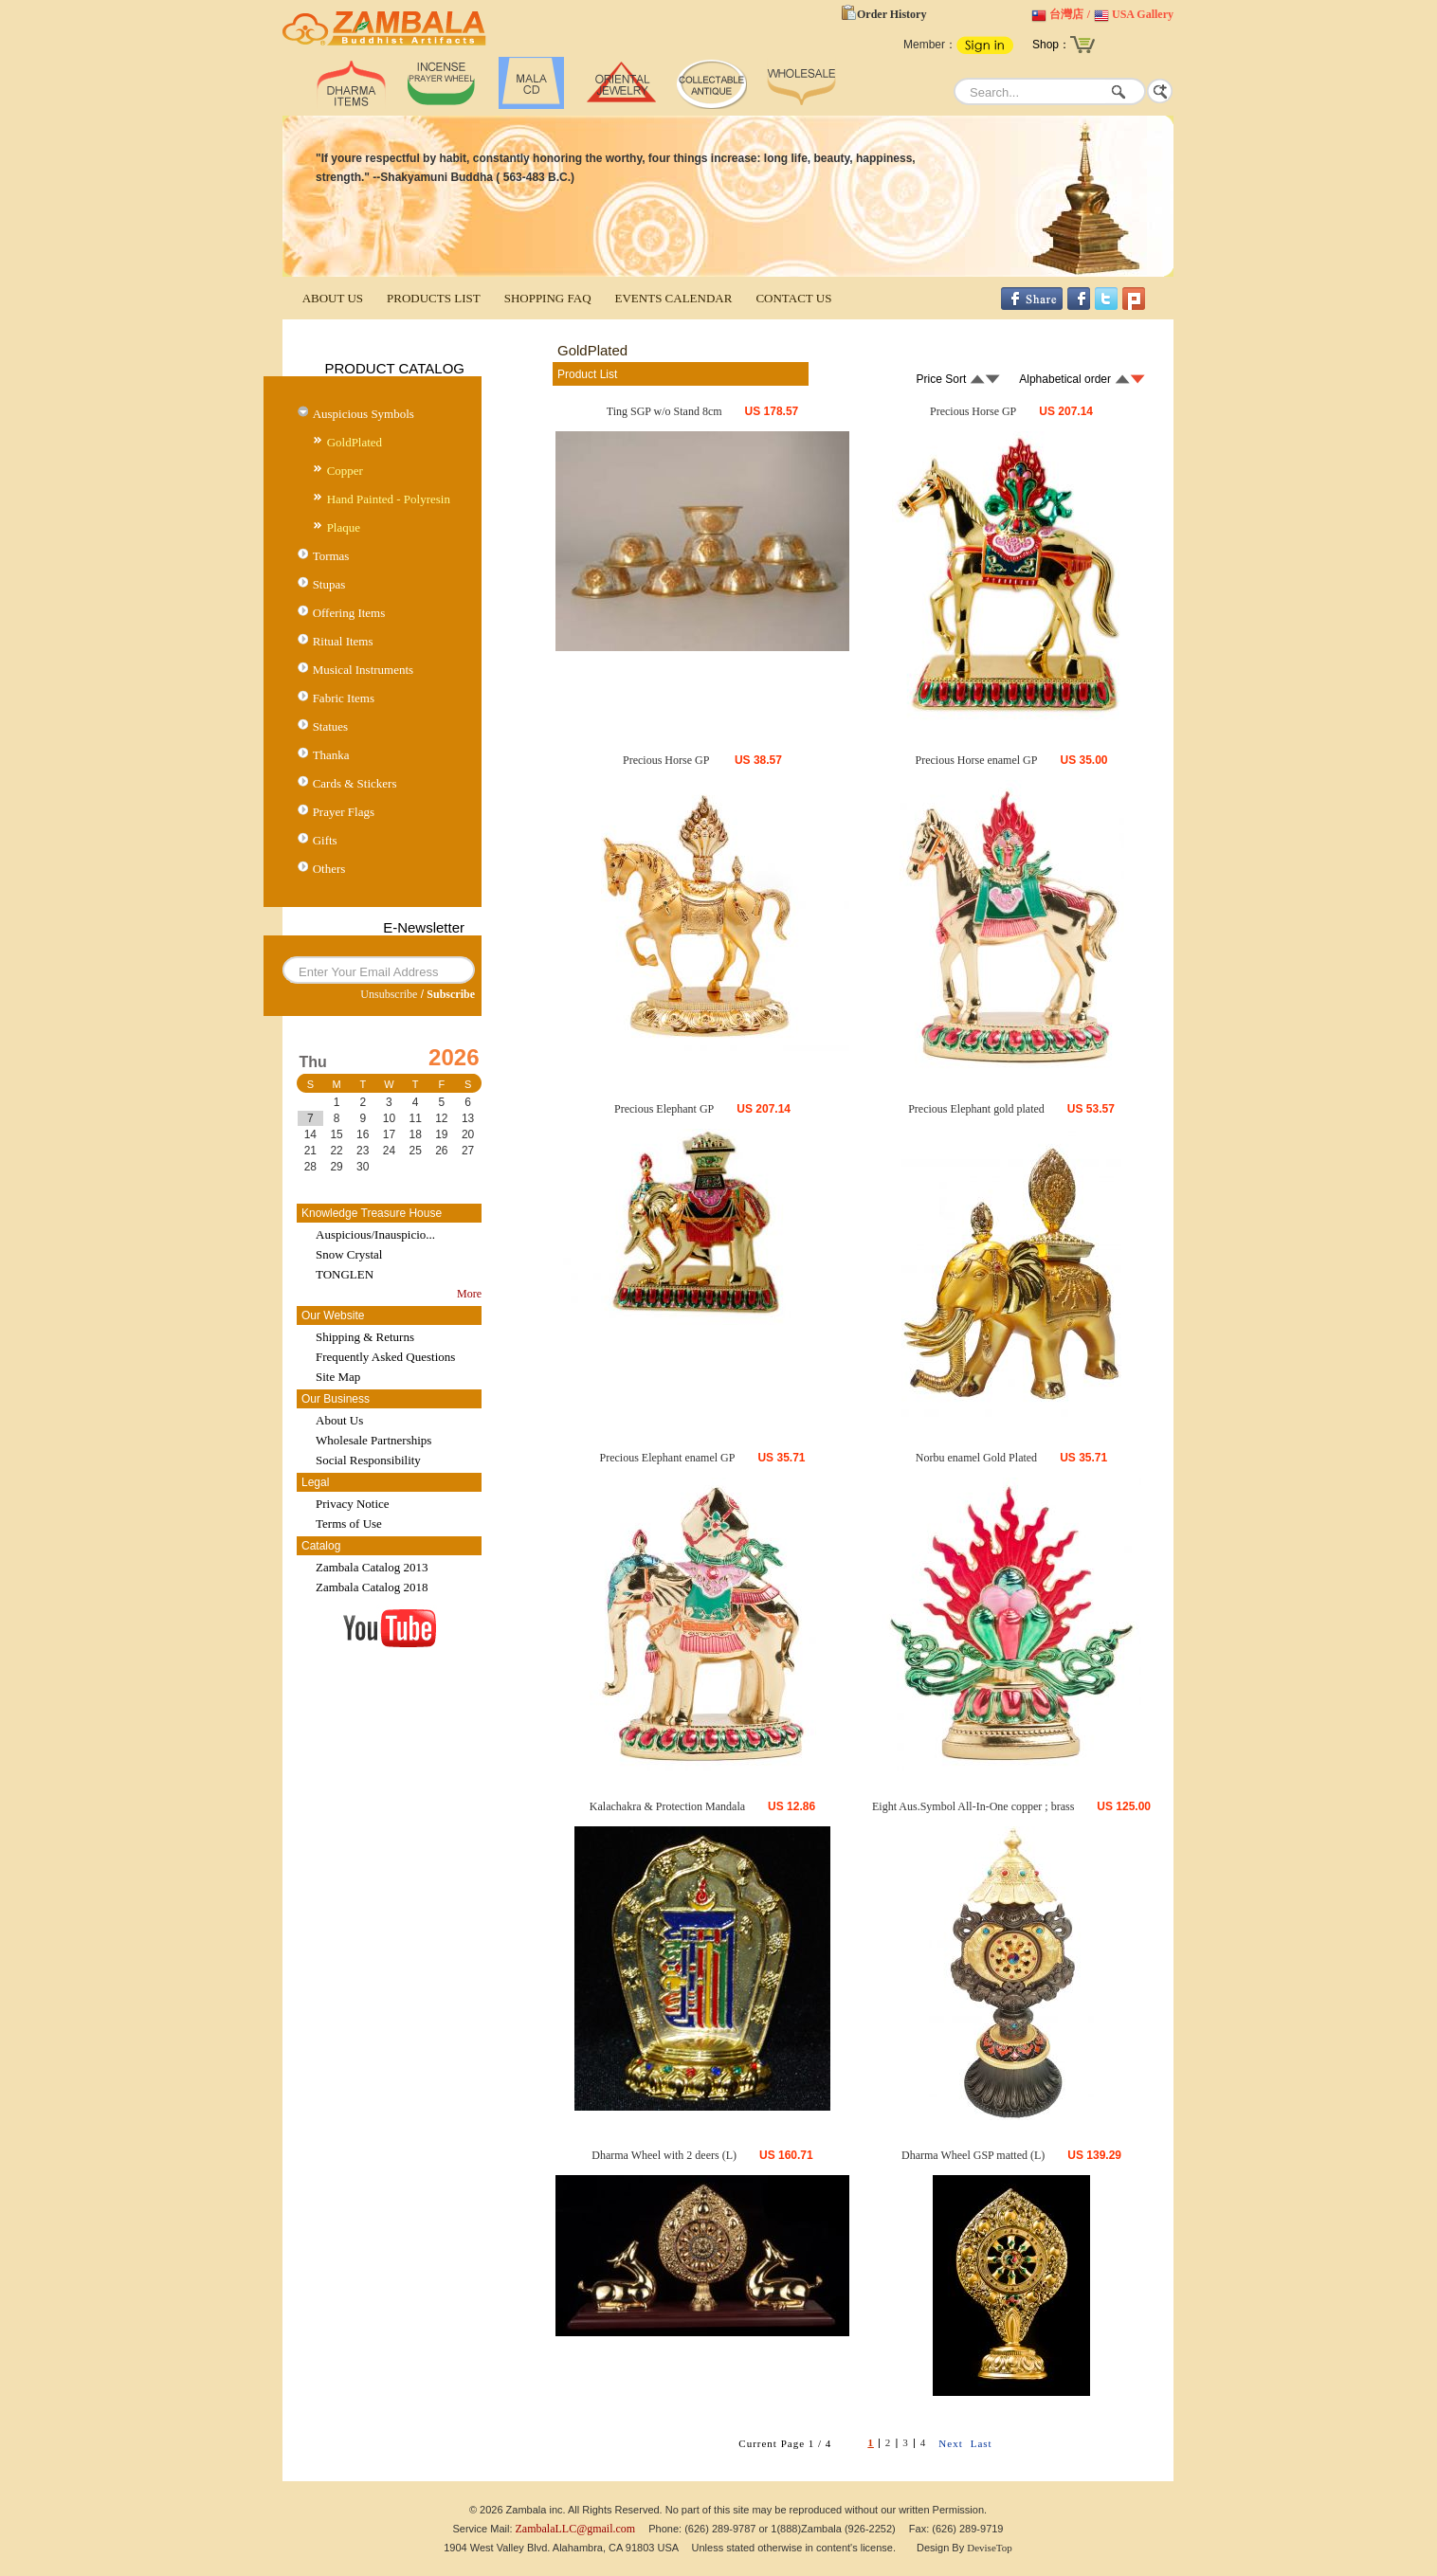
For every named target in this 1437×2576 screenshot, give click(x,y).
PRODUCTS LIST (434, 298)
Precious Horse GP (973, 411)
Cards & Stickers (355, 783)
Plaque (343, 527)
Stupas (329, 584)
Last (981, 2443)
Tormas (331, 556)
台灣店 (1066, 14)
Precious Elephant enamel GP (667, 1457)
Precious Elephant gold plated (976, 1109)
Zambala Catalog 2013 (371, 1567)
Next (950, 2443)
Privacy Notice (353, 1504)
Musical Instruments (363, 669)
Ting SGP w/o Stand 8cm (664, 411)
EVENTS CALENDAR (674, 298)
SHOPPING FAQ (547, 298)
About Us (339, 1420)
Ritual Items (343, 641)
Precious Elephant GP (664, 1109)
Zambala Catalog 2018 (371, 1587)
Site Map (338, 1377)
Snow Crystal (349, 1254)
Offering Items (349, 613)
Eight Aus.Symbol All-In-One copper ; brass (973, 1806)
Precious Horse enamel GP (976, 760)
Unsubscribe (388, 994)
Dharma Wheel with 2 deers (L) (664, 2155)
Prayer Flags (343, 812)
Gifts (325, 840)
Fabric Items (343, 698)
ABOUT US (332, 298)
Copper (345, 470)
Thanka (331, 755)
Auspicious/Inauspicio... (375, 1234)
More (469, 1293)
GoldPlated (355, 442)
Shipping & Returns (365, 1337)
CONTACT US (793, 298)
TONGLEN (344, 1274)
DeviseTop (989, 2547)
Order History (891, 14)
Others (329, 869)
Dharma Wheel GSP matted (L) (973, 2155)
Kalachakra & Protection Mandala (667, 1806)
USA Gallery (1142, 14)
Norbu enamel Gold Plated (976, 1457)
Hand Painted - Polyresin (388, 499)
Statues (331, 726)
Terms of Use (349, 1523)
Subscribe (451, 994)
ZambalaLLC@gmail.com (576, 2528)
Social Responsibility (368, 1460)
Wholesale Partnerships (373, 1440)
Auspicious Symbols (363, 414)
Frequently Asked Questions (385, 1357)
